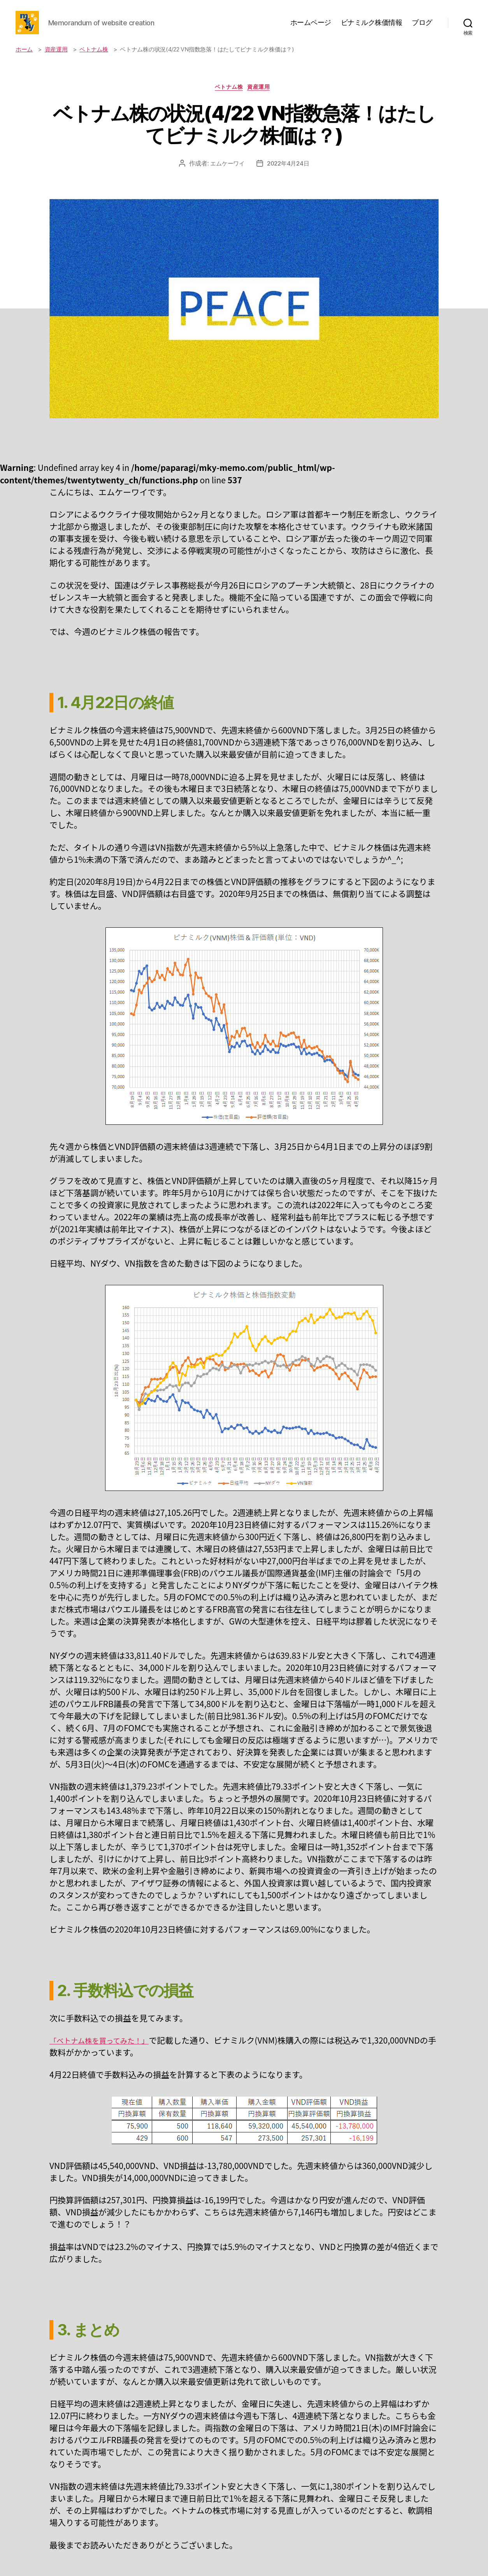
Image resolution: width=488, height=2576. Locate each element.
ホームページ (310, 28)
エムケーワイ (225, 177)
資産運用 (56, 61)
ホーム (24, 61)
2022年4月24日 (289, 177)
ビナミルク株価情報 (371, 28)
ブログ (422, 28)
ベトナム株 (93, 61)
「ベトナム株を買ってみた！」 (106, 2054)
